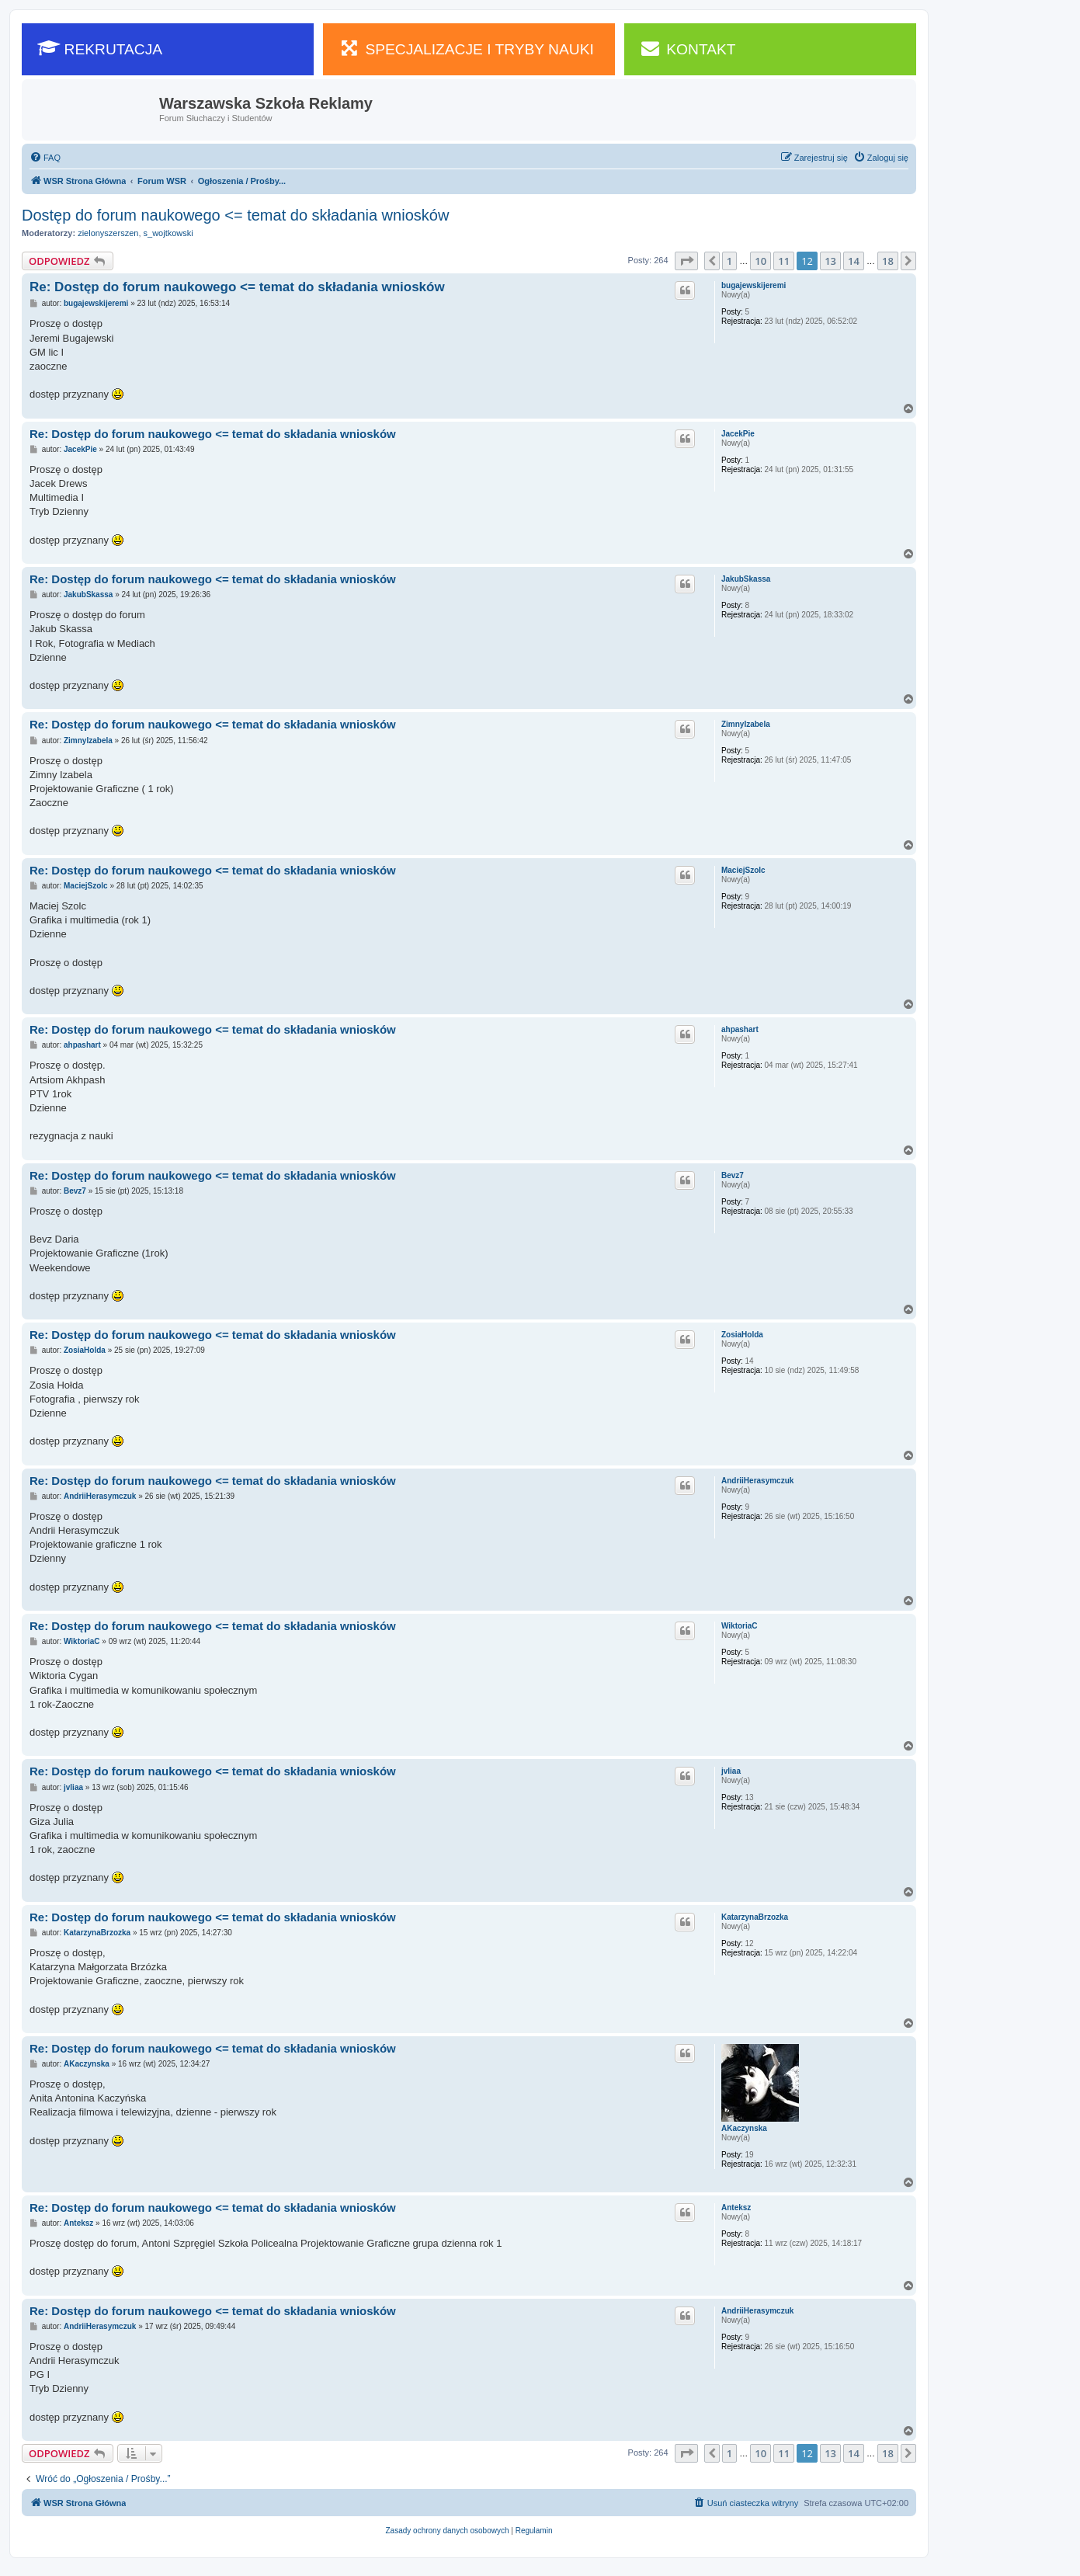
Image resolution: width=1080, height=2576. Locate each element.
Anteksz (736, 2207)
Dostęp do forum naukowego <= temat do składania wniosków (235, 215)
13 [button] (830, 261)
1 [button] (729, 261)
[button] (686, 261)
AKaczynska (744, 2128)
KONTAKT (688, 48)
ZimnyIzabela (745, 724)
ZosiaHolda (742, 1334)
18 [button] (888, 261)
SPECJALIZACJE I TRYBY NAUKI (466, 48)
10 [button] (760, 261)
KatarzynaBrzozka (754, 1917)
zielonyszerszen (108, 233)
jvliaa (731, 1771)
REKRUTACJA (99, 48)
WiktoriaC (739, 1626)
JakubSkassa (745, 579)
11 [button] (784, 261)
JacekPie (738, 433)
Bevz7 (732, 1175)
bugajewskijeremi (753, 285)
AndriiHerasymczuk (757, 1480)
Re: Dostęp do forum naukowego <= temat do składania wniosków (237, 287)
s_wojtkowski (168, 233)
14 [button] (853, 261)
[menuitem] (45, 157)
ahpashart (740, 1029)
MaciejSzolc (743, 870)
